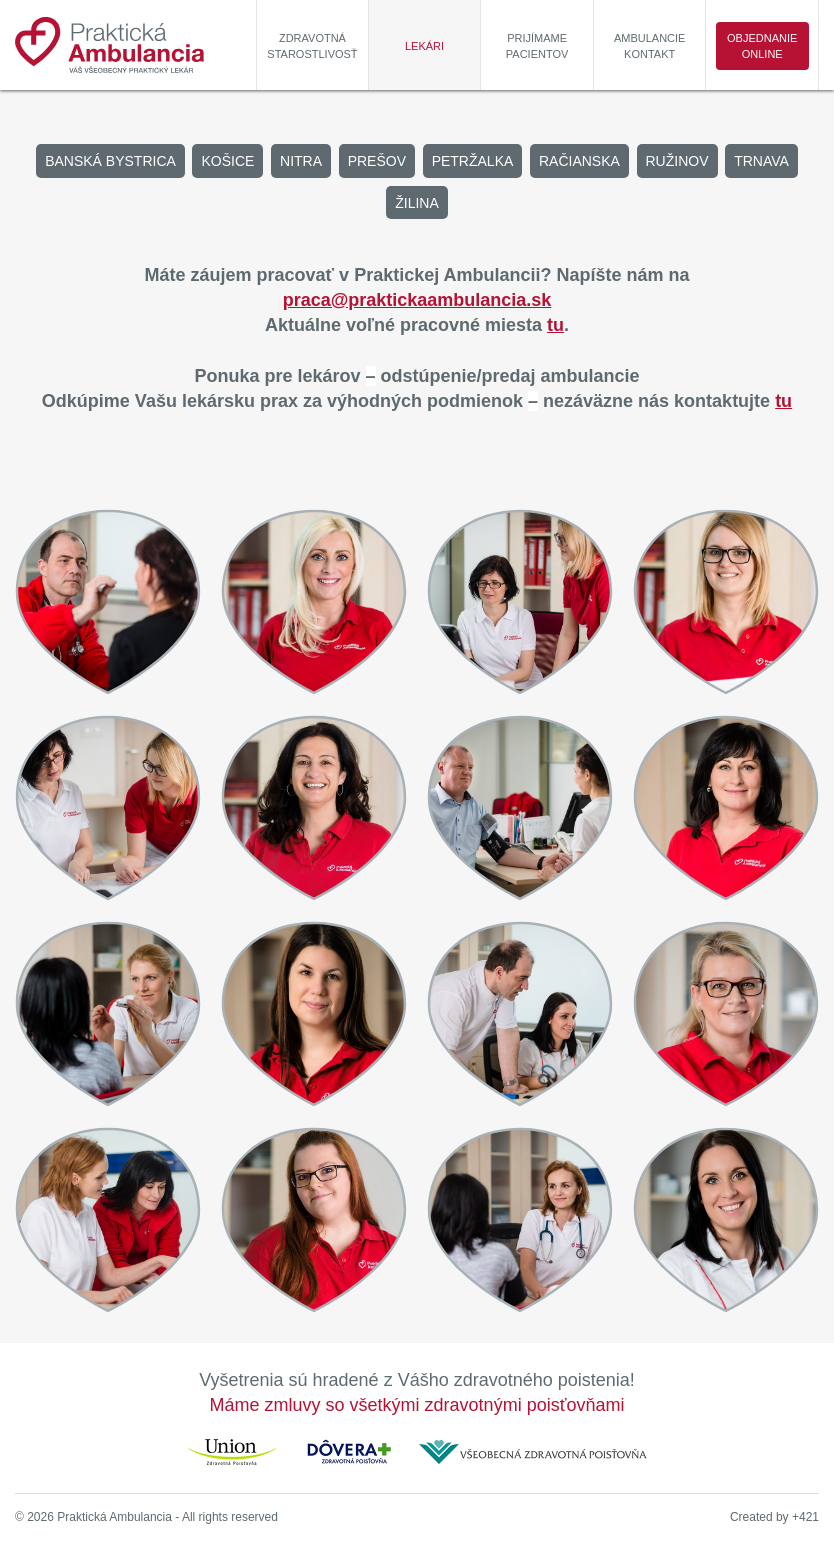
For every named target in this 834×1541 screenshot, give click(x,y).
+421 (805, 1517)
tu (555, 325)
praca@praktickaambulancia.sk (417, 300)
